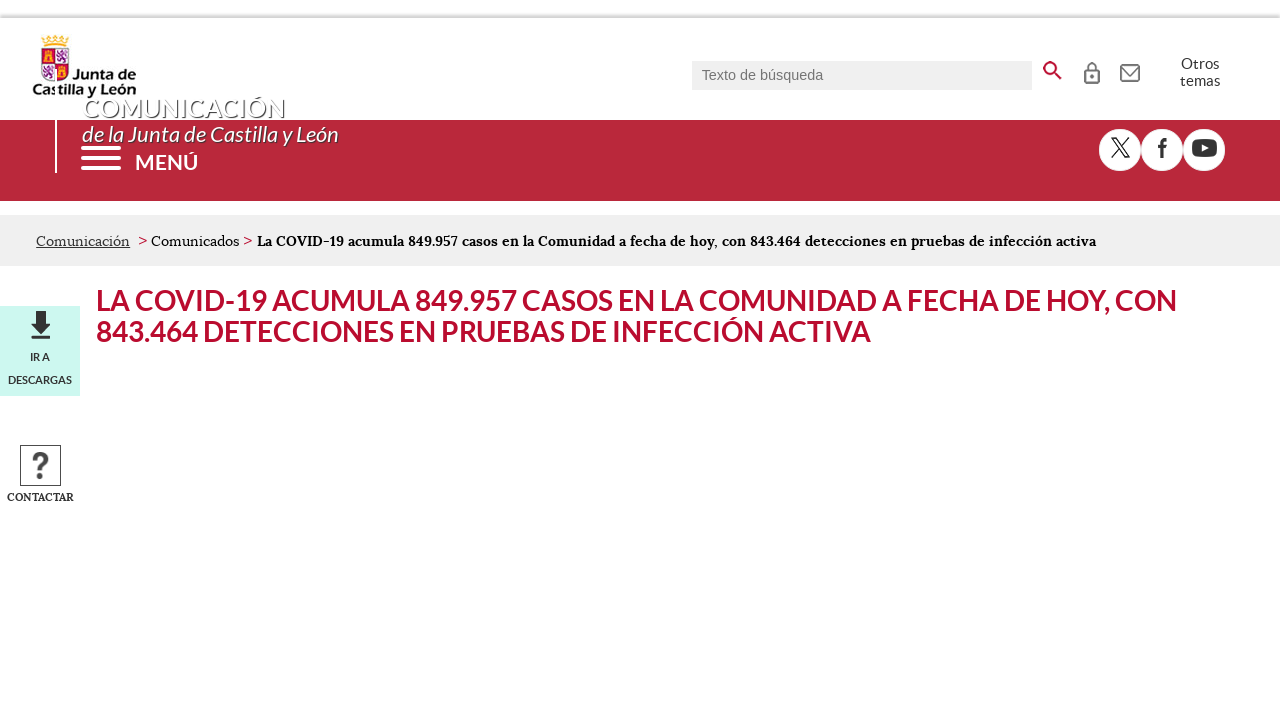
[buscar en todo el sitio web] (1052, 67)
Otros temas (1200, 72)
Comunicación (83, 241)
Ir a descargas (40, 368)
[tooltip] (1091, 70)
